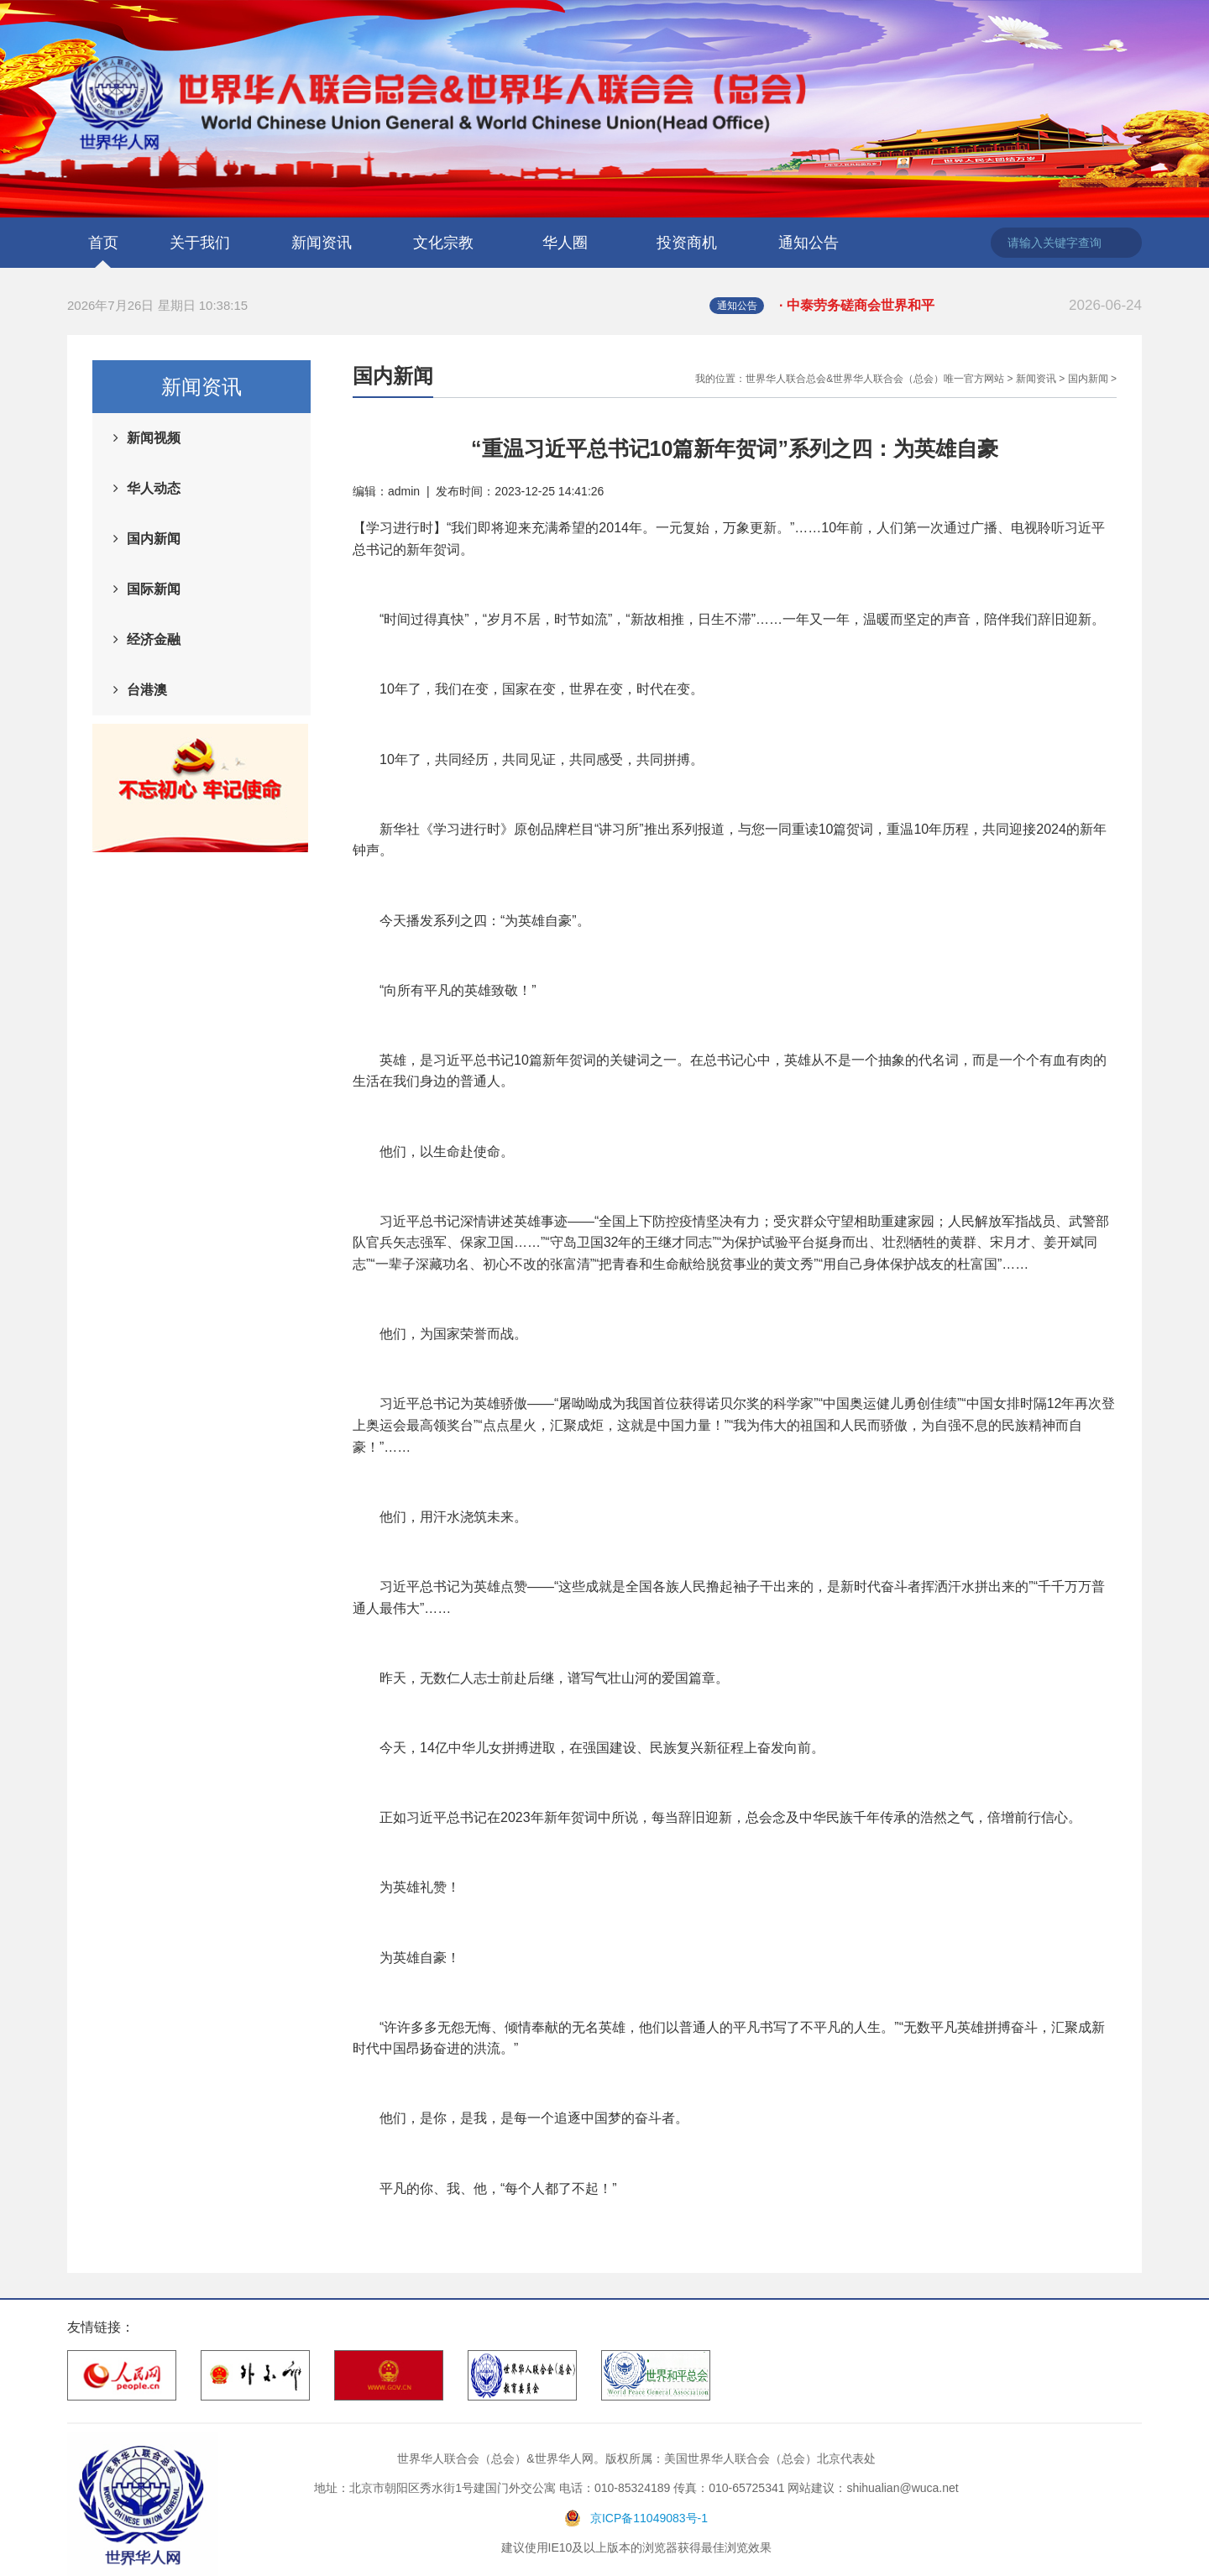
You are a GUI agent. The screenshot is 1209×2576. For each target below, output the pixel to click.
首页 (103, 242)
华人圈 (565, 242)
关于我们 (200, 242)
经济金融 (154, 639)
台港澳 (147, 690)
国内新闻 (154, 538)
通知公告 (808, 242)
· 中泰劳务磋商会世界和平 (960, 305)
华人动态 (154, 488)
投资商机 (687, 242)
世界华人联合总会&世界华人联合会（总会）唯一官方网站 (875, 379)
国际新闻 (154, 589)
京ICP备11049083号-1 (649, 2518)
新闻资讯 (321, 242)
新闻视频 (154, 438)
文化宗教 (443, 242)
